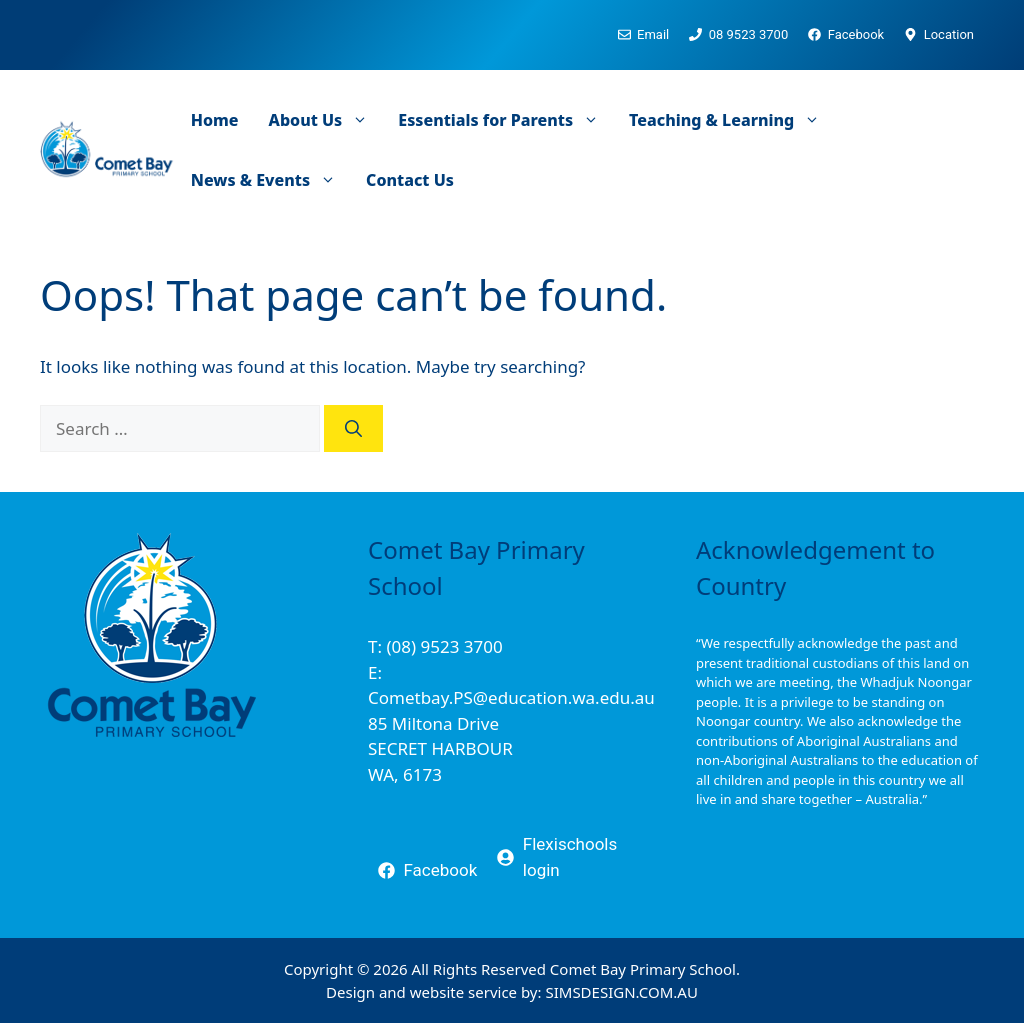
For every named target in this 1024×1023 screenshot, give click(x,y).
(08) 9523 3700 (444, 646)
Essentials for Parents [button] (506, 120)
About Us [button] (326, 120)
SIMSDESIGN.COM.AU (621, 992)
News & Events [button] (271, 180)
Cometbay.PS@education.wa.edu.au (511, 697)
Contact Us (410, 180)
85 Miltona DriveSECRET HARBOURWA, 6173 (440, 749)
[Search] (353, 429)
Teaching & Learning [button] (732, 120)
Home (215, 120)
